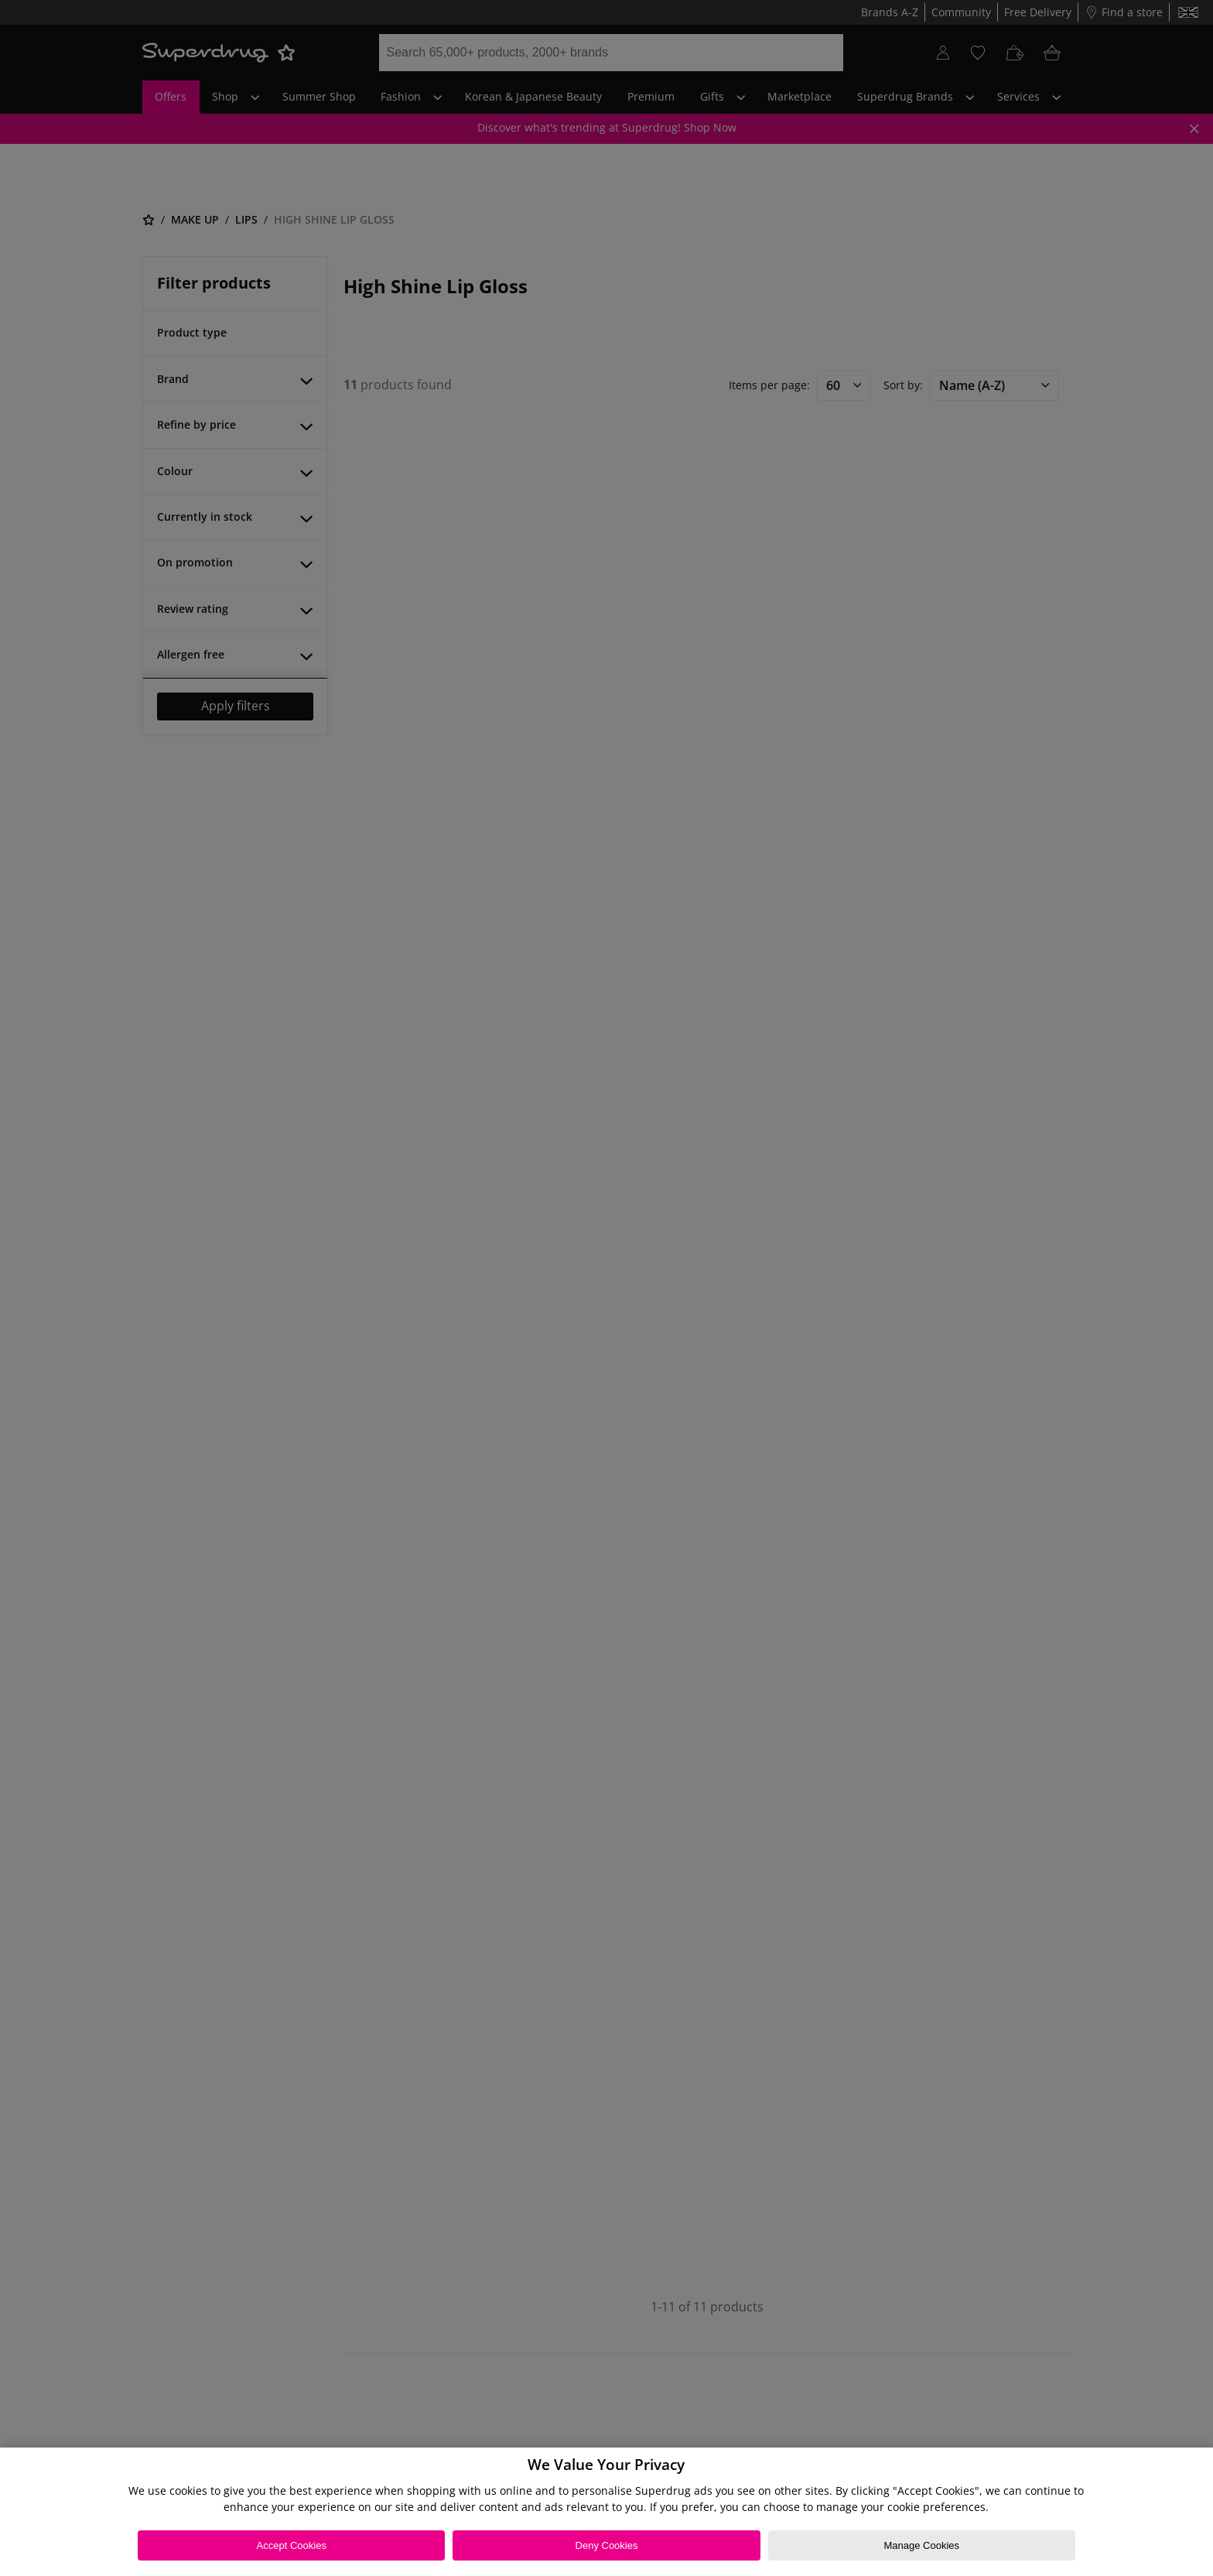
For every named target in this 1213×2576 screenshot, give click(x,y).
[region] (606, 2512)
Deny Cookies (607, 2545)
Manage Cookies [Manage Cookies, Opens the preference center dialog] (921, 2545)
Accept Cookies (291, 2545)
